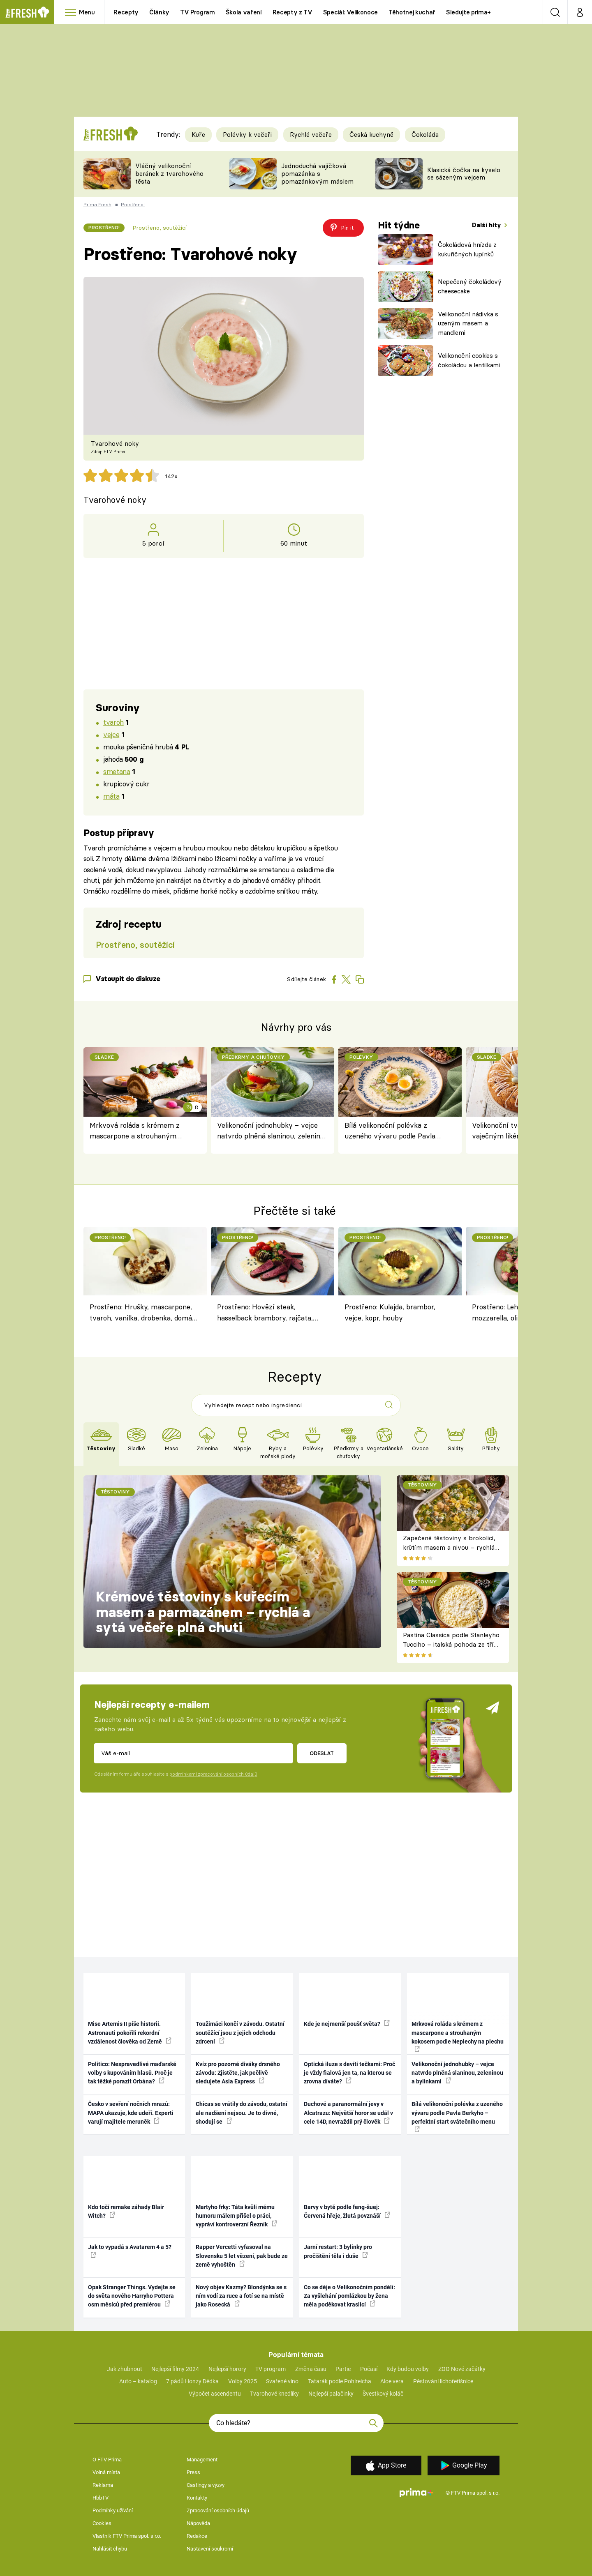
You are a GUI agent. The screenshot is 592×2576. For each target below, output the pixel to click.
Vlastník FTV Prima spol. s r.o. (126, 2536)
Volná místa (106, 2472)
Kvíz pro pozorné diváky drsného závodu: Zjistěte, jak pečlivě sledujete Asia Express (238, 2073)
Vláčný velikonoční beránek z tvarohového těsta (169, 173)
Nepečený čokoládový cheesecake (470, 286)
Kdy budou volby (407, 2369)
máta (111, 796)
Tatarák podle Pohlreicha (339, 2381)
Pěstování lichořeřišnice (443, 2381)
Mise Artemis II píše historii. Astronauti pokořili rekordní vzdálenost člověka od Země (129, 2033)
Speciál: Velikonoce (350, 12)
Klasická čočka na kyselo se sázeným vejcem (463, 174)
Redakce (197, 2536)
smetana (116, 771)
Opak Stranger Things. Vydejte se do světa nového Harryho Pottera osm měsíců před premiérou (132, 2296)
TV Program (197, 12)
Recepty (126, 12)
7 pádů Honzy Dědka (192, 2381)
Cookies (101, 2523)
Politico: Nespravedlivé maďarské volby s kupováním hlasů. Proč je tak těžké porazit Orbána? (132, 2073)
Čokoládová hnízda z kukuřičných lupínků (467, 249)
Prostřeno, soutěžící (159, 227)
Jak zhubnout (124, 2369)
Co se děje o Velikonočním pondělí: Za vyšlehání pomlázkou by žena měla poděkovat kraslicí (349, 2296)
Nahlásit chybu (109, 2549)
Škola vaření (244, 12)
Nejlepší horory (227, 2369)
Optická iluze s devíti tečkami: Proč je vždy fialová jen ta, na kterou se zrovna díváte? (349, 2073)
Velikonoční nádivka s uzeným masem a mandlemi (468, 323)
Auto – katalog (138, 2381)
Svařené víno (282, 2381)
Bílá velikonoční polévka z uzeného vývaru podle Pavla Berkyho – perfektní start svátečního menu (390, 1131)
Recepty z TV (292, 12)
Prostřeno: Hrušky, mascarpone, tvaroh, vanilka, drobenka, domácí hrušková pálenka (144, 1313)
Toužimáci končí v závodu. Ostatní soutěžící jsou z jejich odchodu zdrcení (240, 2033)
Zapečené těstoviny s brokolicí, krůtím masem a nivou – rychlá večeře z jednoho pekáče (449, 1547)
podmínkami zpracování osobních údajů (213, 1774)
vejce (111, 734)
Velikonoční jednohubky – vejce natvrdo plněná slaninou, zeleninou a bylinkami (272, 1131)
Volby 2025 (242, 2381)
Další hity (487, 225)
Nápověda (198, 2523)
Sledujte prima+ (468, 12)
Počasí (368, 2369)
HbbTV (100, 2498)
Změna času (310, 2369)
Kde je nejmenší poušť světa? (347, 2023)
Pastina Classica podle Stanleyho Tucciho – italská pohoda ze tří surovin (451, 1644)
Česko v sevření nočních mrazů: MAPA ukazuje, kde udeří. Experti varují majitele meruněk (130, 2113)
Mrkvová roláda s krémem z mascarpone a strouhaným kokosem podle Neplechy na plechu (135, 1131)
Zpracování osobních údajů (218, 2510)
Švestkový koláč (383, 2393)
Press (193, 2472)
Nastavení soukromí (210, 2549)
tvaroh (113, 722)
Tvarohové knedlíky (274, 2393)
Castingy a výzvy (205, 2485)
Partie (343, 2369)
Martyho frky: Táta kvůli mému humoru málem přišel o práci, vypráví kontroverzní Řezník (236, 2216)
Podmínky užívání (112, 2510)
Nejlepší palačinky (331, 2393)
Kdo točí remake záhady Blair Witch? (126, 2211)
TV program (270, 2369)
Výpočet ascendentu (215, 2393)
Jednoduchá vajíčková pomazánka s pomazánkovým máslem (317, 173)
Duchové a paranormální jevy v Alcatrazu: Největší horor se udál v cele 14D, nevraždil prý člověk (348, 2113)
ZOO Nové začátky (462, 2369)
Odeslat (322, 1753)
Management (202, 2459)
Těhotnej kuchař (411, 12)
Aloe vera (392, 2381)
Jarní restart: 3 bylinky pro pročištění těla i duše (338, 2251)
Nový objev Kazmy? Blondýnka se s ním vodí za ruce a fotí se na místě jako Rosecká (241, 2296)
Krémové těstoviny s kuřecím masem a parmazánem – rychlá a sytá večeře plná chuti (203, 1612)
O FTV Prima (107, 2459)
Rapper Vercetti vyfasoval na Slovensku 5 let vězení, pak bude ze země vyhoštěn (242, 2256)
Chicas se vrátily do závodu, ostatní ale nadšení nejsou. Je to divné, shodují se (241, 2113)
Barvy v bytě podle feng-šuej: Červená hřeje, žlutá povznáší (347, 2211)
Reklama (102, 2485)
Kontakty (197, 2498)
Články (159, 12)
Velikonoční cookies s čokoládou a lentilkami (469, 360)
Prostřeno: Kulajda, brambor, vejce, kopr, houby (390, 1312)
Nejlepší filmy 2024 (175, 2369)
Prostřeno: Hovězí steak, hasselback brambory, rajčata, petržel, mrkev (265, 1313)
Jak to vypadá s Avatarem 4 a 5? (129, 2251)
